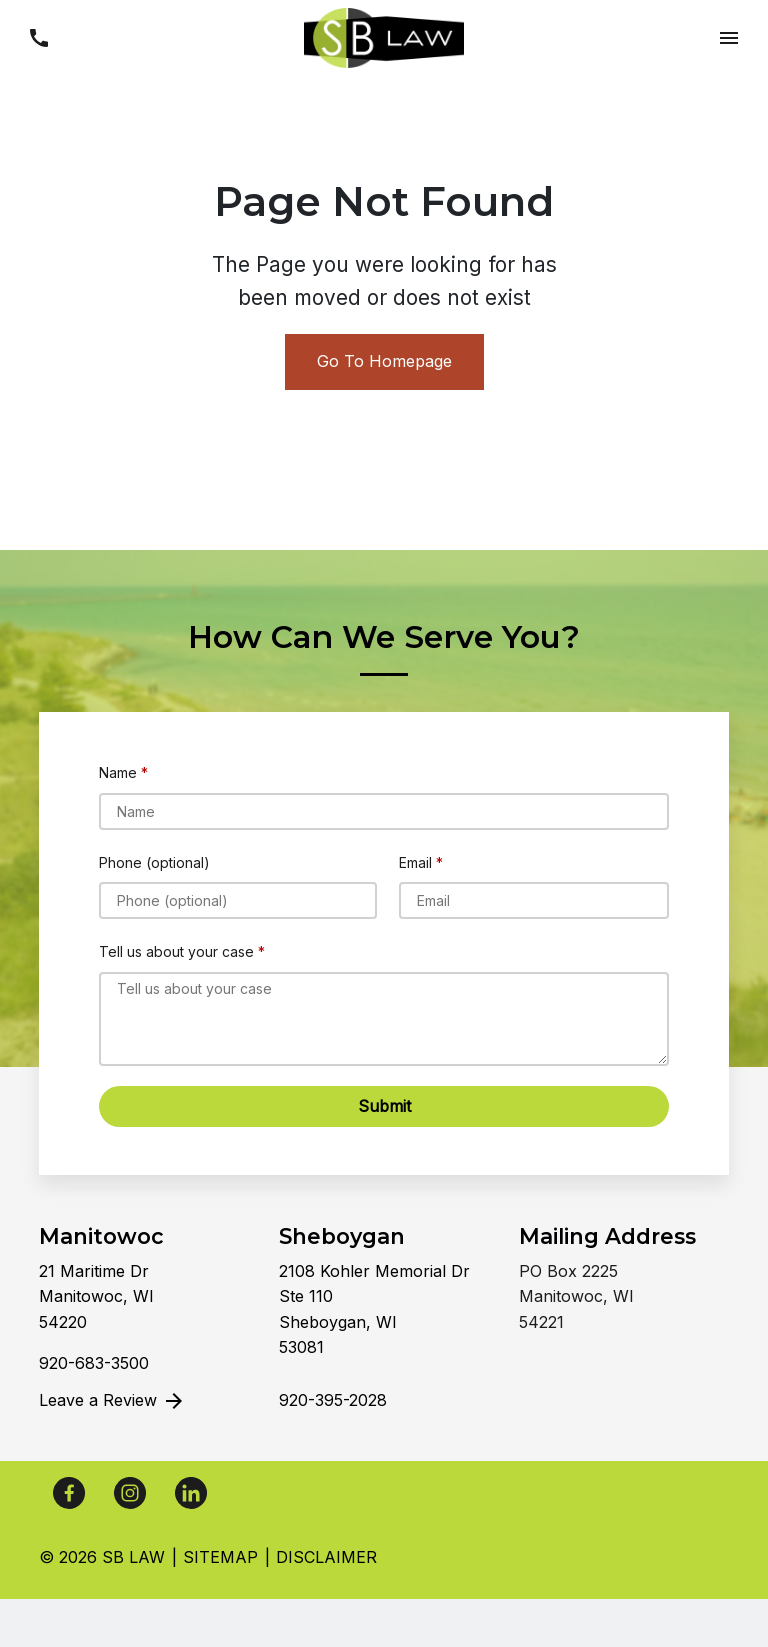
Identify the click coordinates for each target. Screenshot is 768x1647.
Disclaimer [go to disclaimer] (326, 1557)
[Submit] (384, 1106)
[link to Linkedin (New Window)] (191, 1493)
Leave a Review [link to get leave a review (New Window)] (112, 1401)
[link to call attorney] (94, 1363)
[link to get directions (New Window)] (144, 1297)
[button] (38, 37)
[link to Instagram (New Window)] (130, 1493)
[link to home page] (383, 36)
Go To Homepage (384, 361)
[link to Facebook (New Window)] (69, 1493)
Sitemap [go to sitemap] (220, 1557)
